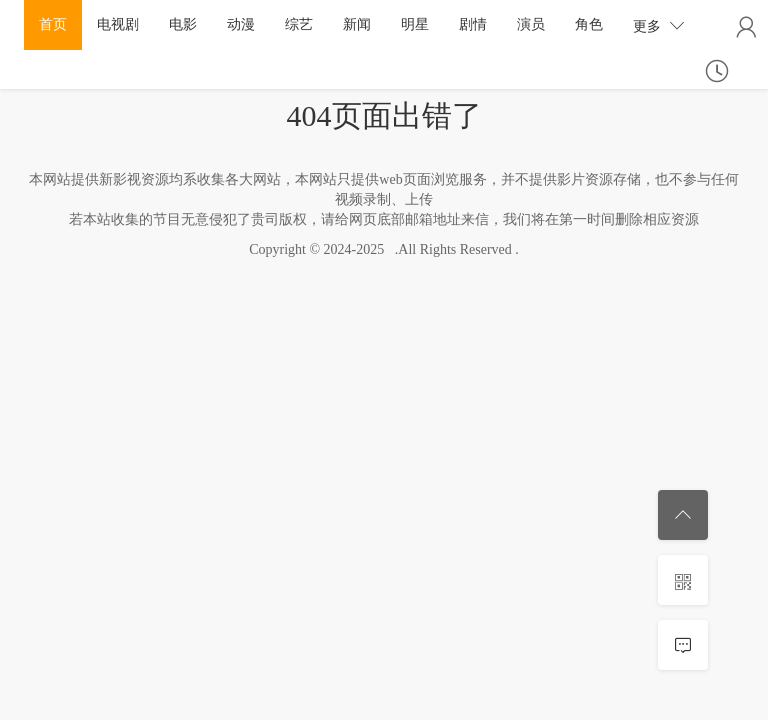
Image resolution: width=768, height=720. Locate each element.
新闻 (357, 24)
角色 (589, 24)
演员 (531, 24)
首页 (53, 24)
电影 (183, 24)
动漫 (241, 24)
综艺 (299, 24)
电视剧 (118, 24)
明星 (415, 24)
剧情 (473, 24)
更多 (659, 25)
